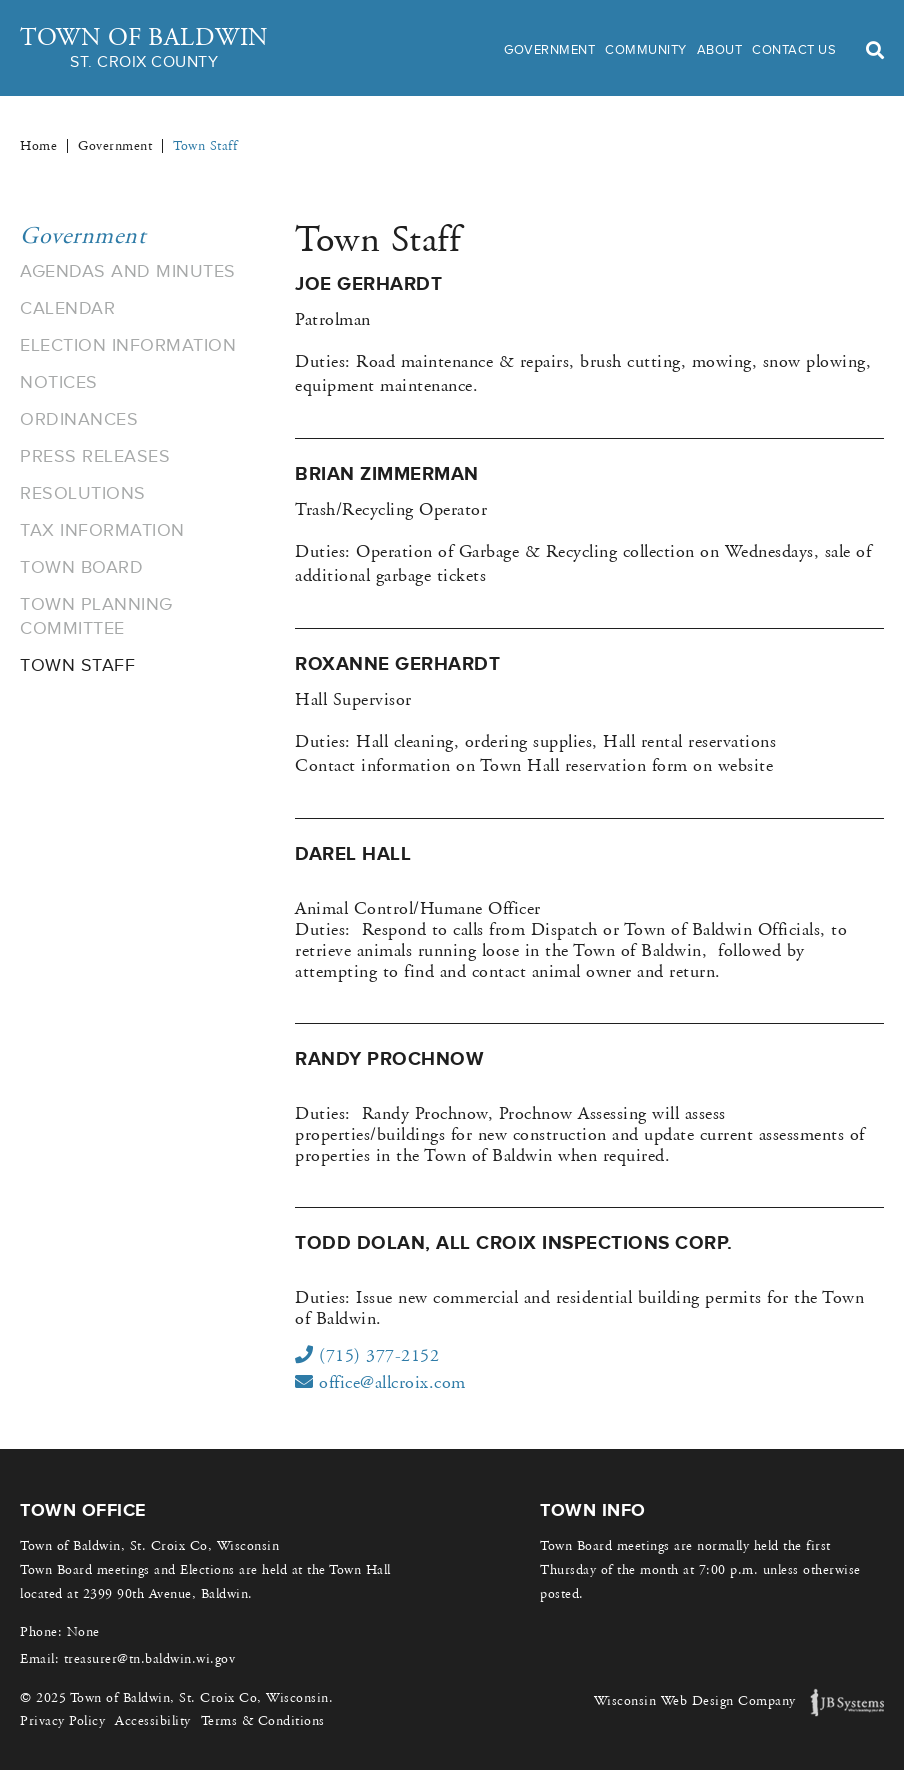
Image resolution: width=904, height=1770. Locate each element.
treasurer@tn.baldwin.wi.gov (150, 1659)
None (83, 1632)
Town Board (81, 567)
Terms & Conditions (263, 1721)
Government (549, 49)
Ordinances (79, 419)
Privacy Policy (62, 1721)
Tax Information (102, 530)
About (720, 49)
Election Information (128, 345)
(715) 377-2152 (367, 1355)
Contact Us (794, 49)
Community (646, 49)
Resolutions (83, 493)
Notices (59, 382)
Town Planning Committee (96, 616)
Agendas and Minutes (128, 271)
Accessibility (153, 1721)
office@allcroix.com (380, 1382)
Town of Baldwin (144, 48)
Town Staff (77, 665)
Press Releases (95, 456)
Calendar (67, 308)
